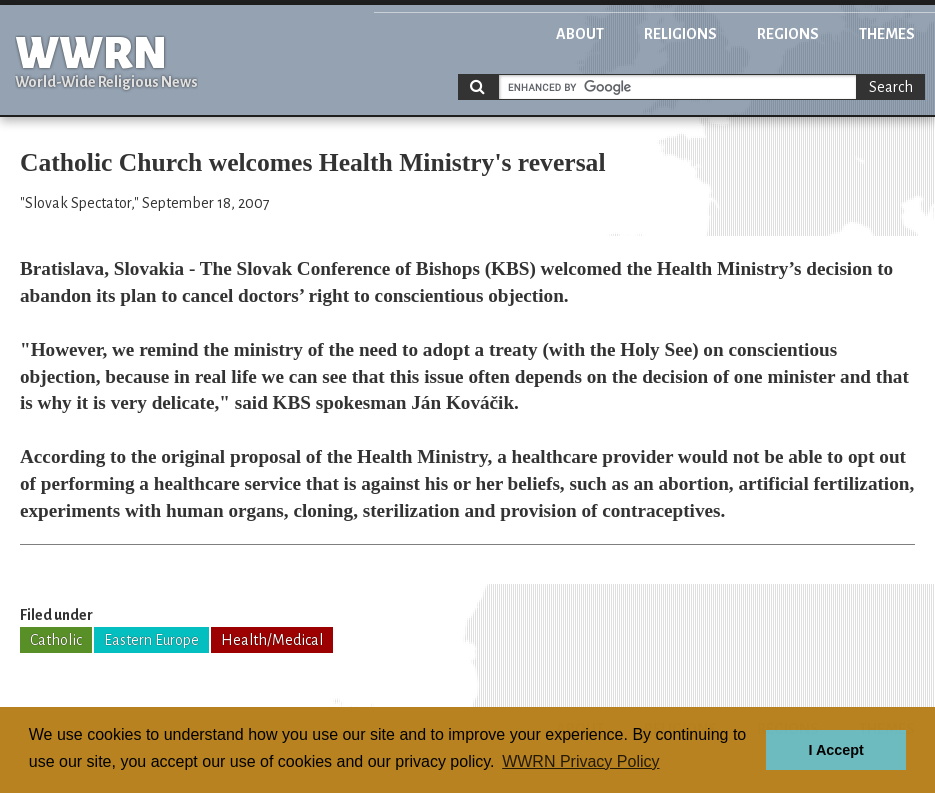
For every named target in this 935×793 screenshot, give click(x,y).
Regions (788, 34)
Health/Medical (272, 640)
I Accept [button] (835, 750)
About (580, 34)
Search (891, 87)
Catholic (56, 640)
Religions (680, 34)
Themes (887, 34)
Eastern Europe (151, 640)
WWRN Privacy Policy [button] (580, 761)
